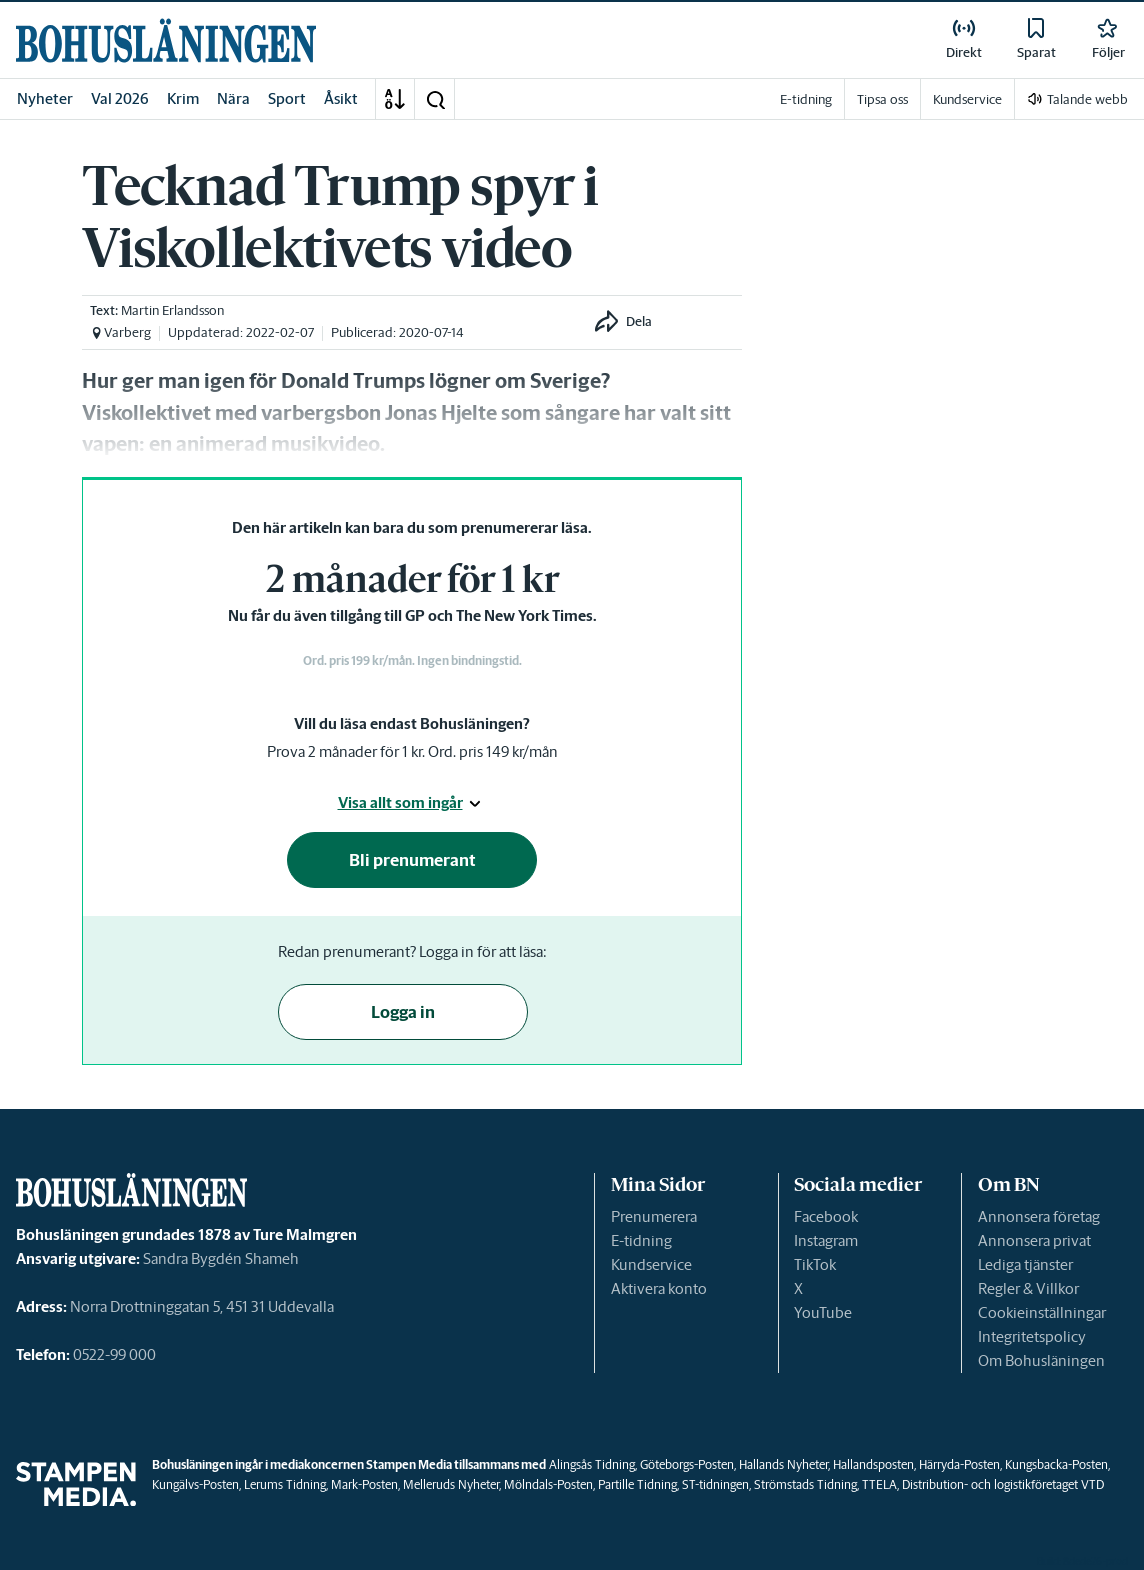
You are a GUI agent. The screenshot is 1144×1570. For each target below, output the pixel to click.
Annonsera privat (1034, 1240)
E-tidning (641, 1240)
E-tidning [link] (806, 99)
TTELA (879, 1484)
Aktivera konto (659, 1288)
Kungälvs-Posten (195, 1484)
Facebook (826, 1216)
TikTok (815, 1264)
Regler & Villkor (1028, 1288)
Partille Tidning (637, 1484)
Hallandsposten (873, 1464)
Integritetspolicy (1032, 1336)
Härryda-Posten (959, 1464)
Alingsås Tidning (592, 1464)
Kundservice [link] (967, 99)
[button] (435, 99)
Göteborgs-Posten (687, 1464)
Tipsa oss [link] (882, 99)
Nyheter (45, 98)
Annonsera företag (1039, 1216)
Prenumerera (654, 1216)
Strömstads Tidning (805, 1484)
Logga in (403, 1012)
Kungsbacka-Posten (1056, 1464)
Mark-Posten (364, 1484)
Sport (287, 98)
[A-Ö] (395, 99)
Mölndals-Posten (548, 1484)
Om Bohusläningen (1041, 1360)
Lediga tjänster (1025, 1264)
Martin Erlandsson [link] (172, 310)
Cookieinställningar (1042, 1312)
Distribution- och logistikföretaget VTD (1003, 1484)
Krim (183, 98)
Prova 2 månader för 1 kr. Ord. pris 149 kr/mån (412, 751)
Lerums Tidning (285, 1484)
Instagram (826, 1240)
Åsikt (341, 98)
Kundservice (651, 1264)
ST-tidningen (715, 1484)
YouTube (823, 1312)
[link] (166, 40)
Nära (233, 98)
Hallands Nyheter (783, 1464)
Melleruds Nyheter (451, 1484)
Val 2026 (120, 98)
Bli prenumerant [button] (412, 860)
